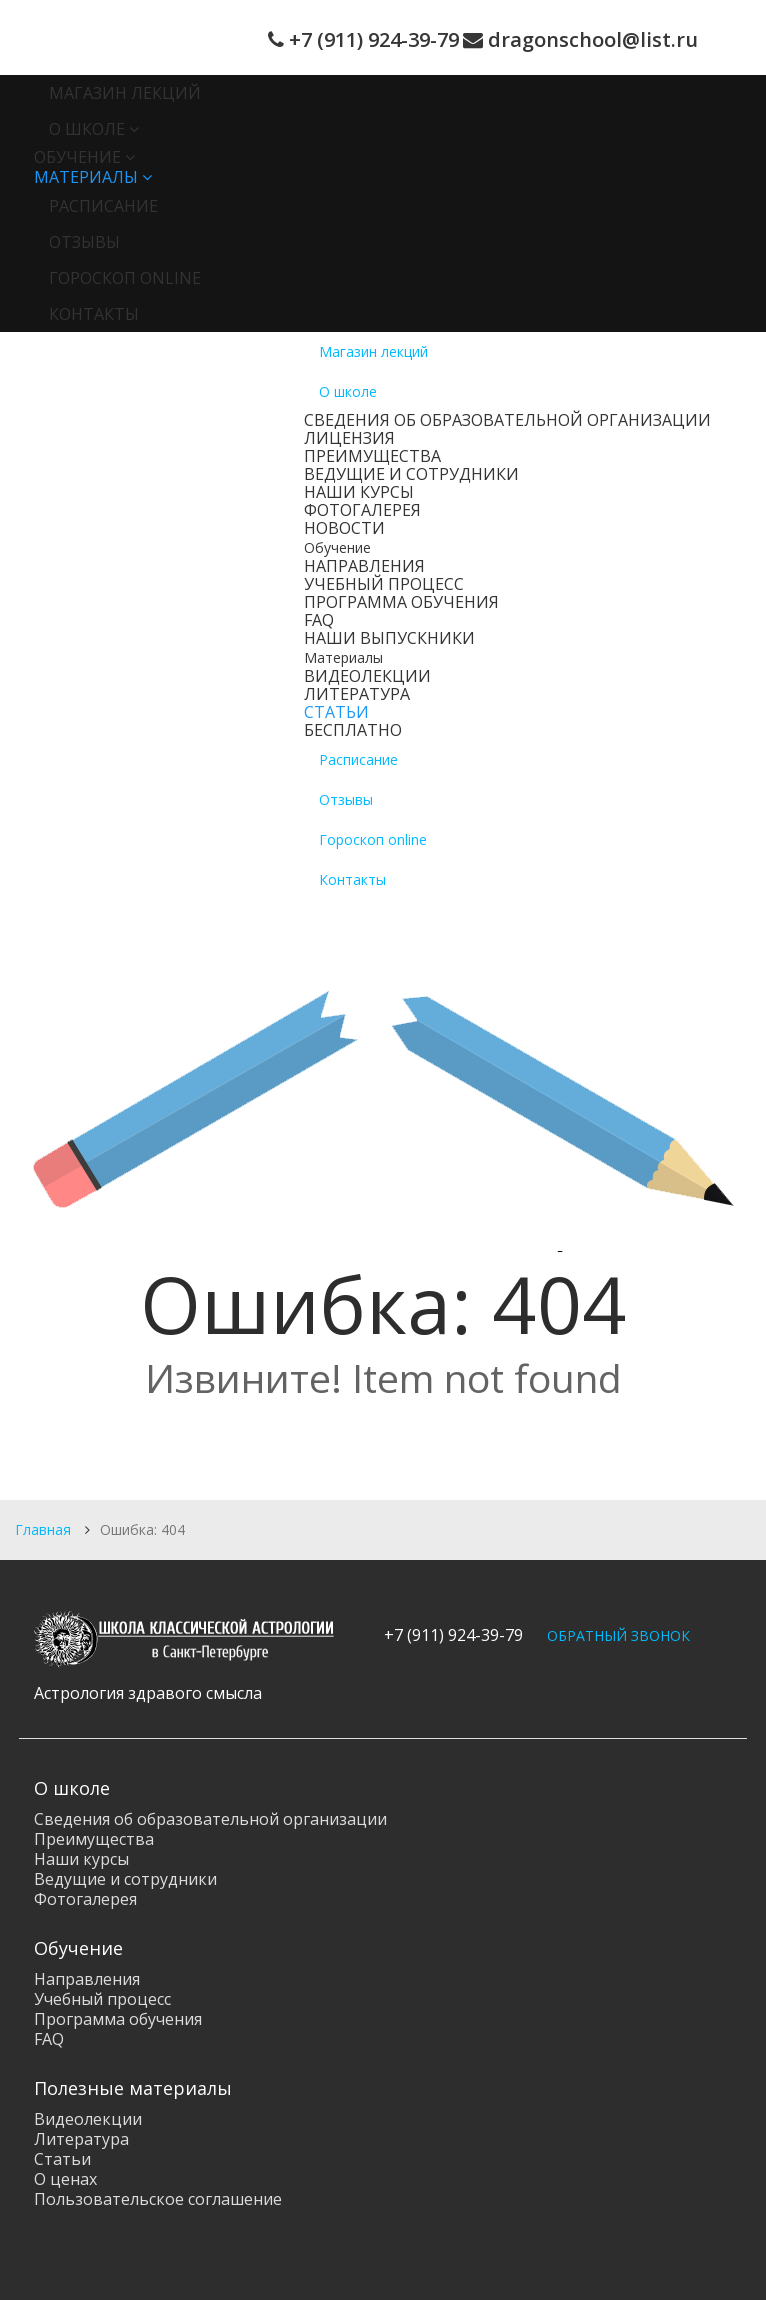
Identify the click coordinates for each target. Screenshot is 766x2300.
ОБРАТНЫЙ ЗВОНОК (618, 1635)
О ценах (65, 2179)
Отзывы (84, 242)
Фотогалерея (362, 510)
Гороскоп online (125, 278)
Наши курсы (359, 492)
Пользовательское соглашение (158, 2199)
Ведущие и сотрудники (411, 474)
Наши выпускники (389, 638)
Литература (357, 694)
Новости (344, 528)
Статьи (336, 712)
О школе (87, 129)
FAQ (319, 620)
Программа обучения (401, 602)
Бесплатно (353, 730)
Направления (364, 566)
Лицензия (349, 438)
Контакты (94, 314)
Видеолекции (367, 676)
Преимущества (372, 456)
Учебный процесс (384, 584)
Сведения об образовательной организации (507, 420)
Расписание (103, 206)
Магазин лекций (125, 93)
